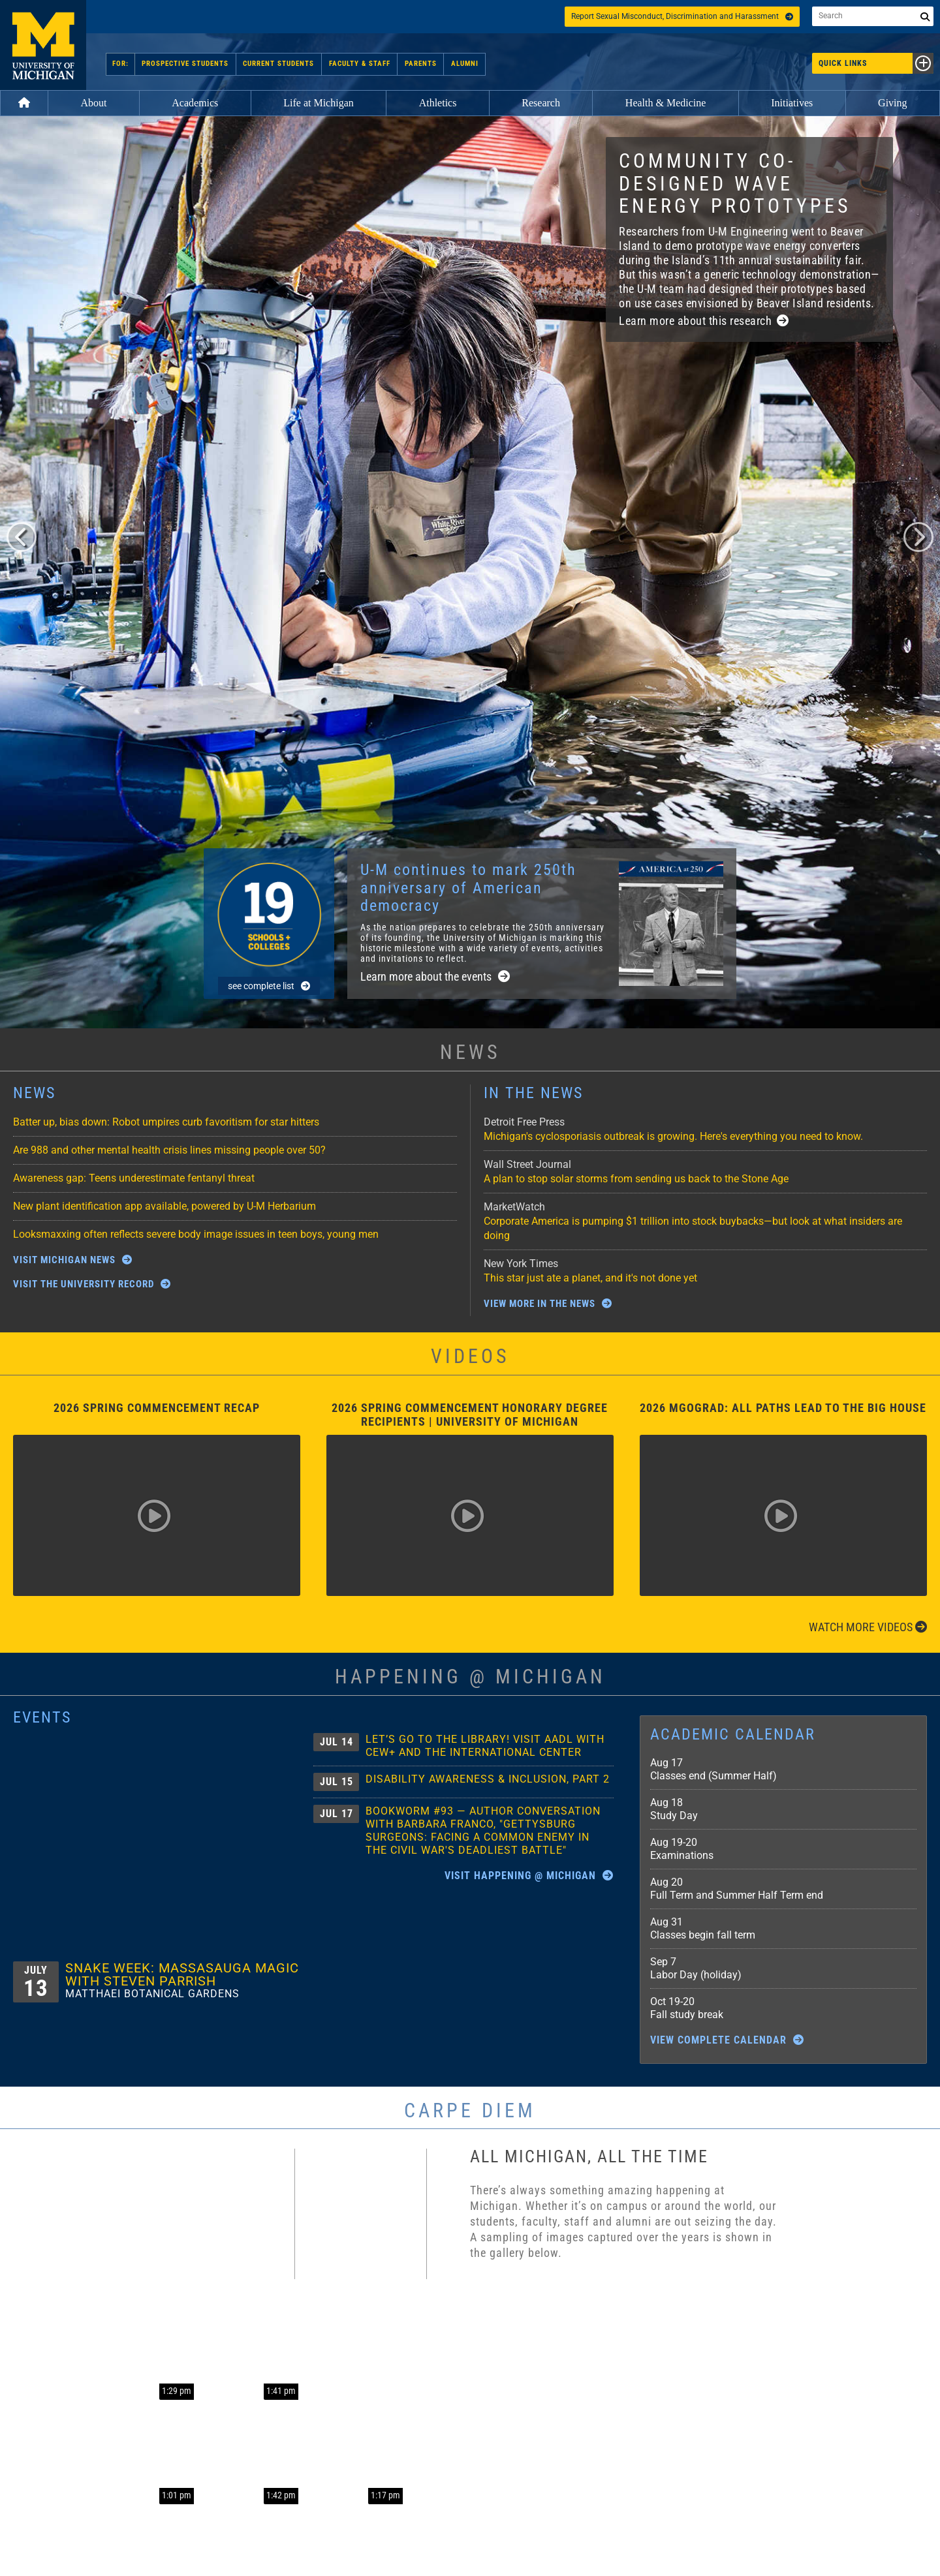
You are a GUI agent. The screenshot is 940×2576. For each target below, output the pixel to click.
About (93, 102)
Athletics (438, 102)
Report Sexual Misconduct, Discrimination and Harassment (682, 16)
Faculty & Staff (359, 63)
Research (541, 102)
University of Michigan (43, 45)
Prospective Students (186, 63)
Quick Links (876, 63)
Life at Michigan (318, 102)
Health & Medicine (665, 102)
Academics (195, 102)
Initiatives (792, 102)
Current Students (279, 63)
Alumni (463, 63)
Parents (419, 63)
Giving (892, 102)
